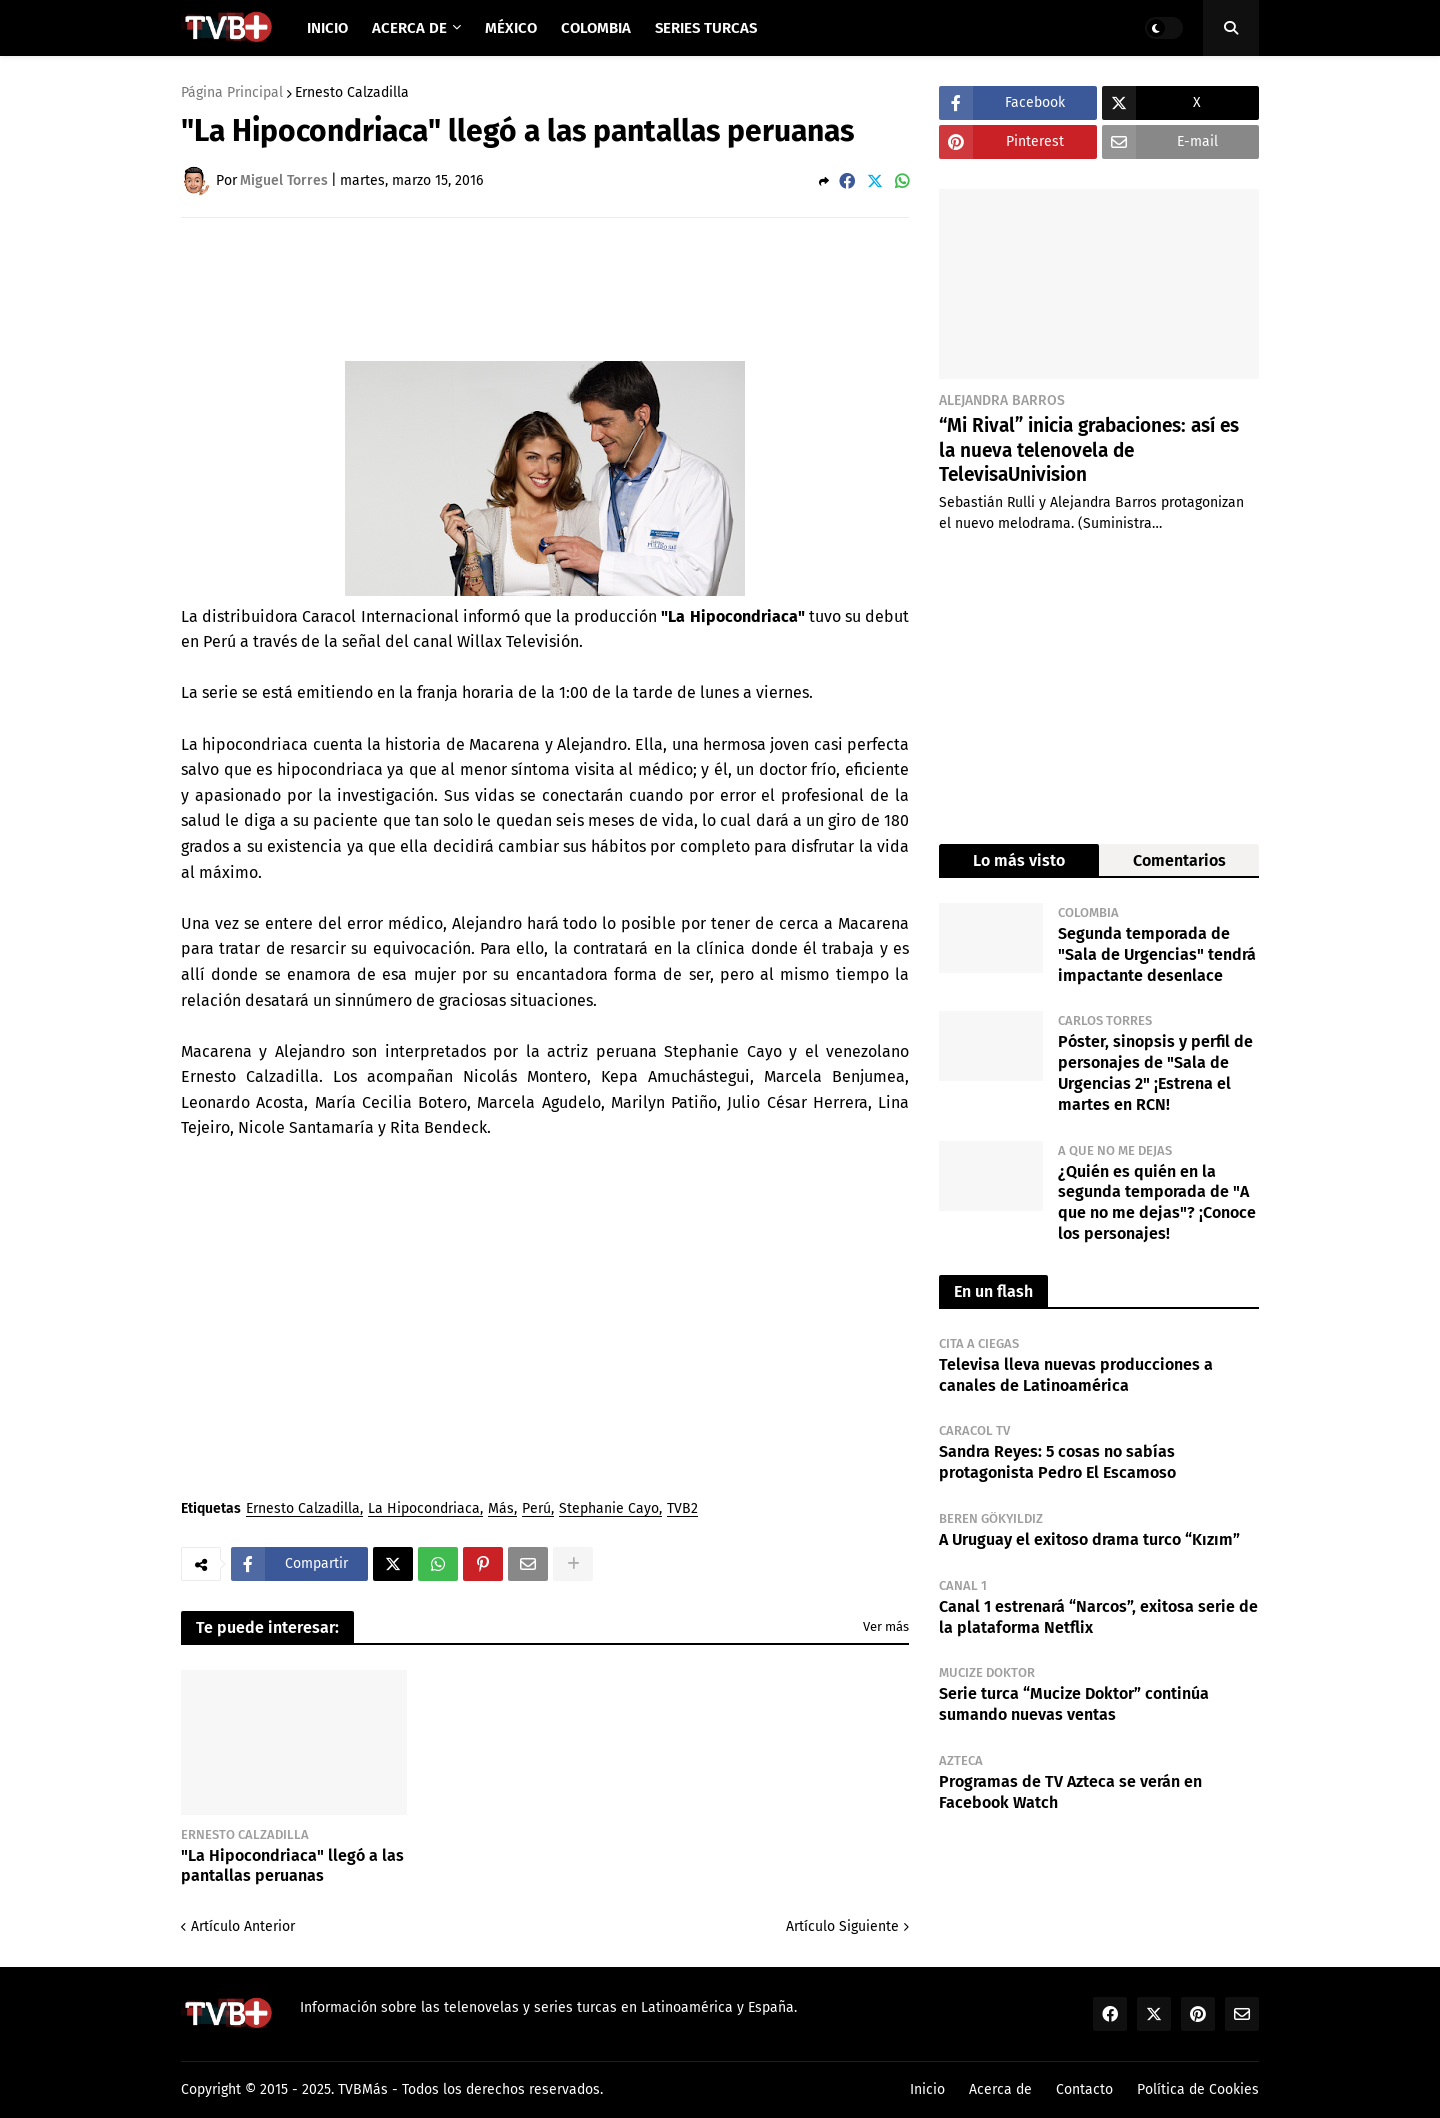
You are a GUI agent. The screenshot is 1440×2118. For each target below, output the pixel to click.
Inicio (927, 2089)
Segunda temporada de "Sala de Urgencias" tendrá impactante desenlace (1157, 954)
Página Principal (232, 93)
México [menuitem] (511, 28)
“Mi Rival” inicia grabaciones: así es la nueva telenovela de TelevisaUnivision (1089, 450)
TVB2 (682, 1509)
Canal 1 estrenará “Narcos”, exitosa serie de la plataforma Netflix (1098, 1617)
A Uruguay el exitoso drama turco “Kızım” (1089, 1539)
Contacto (1084, 2089)
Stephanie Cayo (609, 1509)
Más (501, 1509)
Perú (536, 1509)
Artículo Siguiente (842, 1926)
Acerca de (1000, 2089)
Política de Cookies (1198, 2089)
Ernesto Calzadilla (352, 93)
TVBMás (363, 2089)
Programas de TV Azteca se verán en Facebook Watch (1070, 1792)
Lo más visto (1019, 860)
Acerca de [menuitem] (409, 28)
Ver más (886, 1626)
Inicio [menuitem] (327, 28)
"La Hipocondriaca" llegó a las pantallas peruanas (292, 1866)
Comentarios (1179, 860)
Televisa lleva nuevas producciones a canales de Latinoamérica (1076, 1375)
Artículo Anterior (243, 1926)
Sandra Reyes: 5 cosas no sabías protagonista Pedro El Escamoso (1057, 1462)
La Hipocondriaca (424, 1509)
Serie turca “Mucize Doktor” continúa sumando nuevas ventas (1074, 1704)
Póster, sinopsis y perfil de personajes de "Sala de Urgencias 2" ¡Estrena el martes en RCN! (1155, 1072)
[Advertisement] (545, 288)
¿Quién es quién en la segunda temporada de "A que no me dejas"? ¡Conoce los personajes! (1157, 1202)
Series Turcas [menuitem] (706, 28)
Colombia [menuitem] (596, 28)
